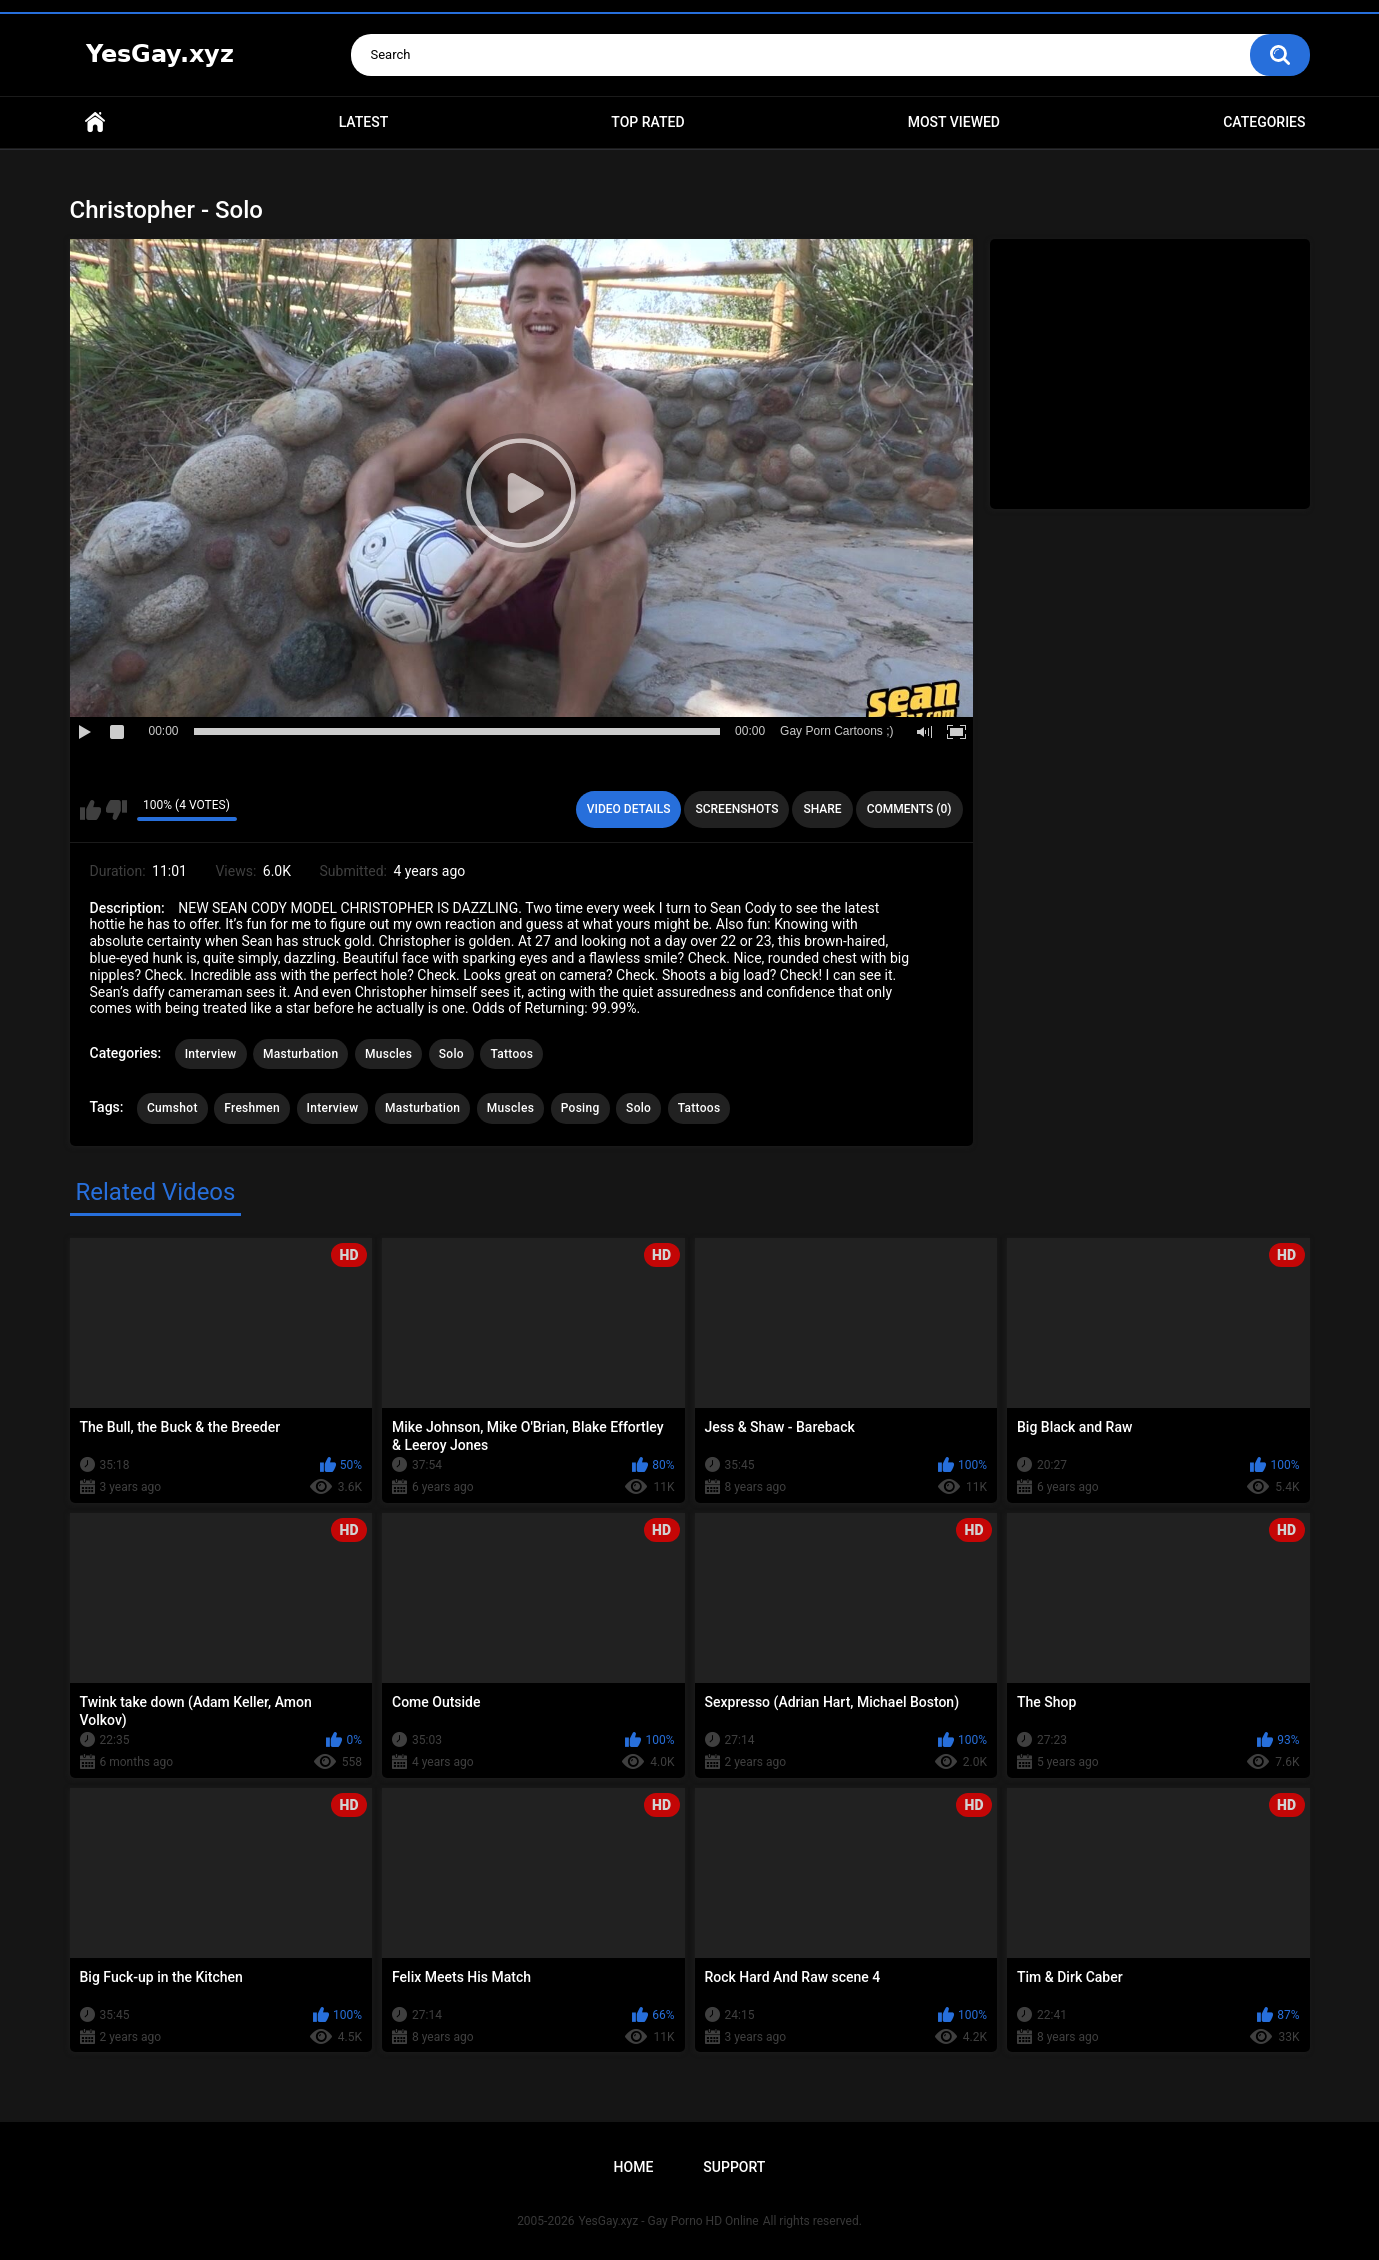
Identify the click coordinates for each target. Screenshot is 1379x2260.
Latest (364, 122)
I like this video (90, 810)
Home (95, 122)
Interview (211, 1054)
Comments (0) (909, 809)
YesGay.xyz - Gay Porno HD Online (668, 2221)
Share (822, 809)
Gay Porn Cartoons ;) (836, 731)
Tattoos (511, 1054)
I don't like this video (116, 810)
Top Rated (647, 122)
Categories (1264, 122)
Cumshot (172, 1108)
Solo (451, 1054)
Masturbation (300, 1054)
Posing (580, 1108)
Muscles (388, 1054)
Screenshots (736, 809)
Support (734, 2167)
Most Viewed (954, 122)
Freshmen (252, 1108)
